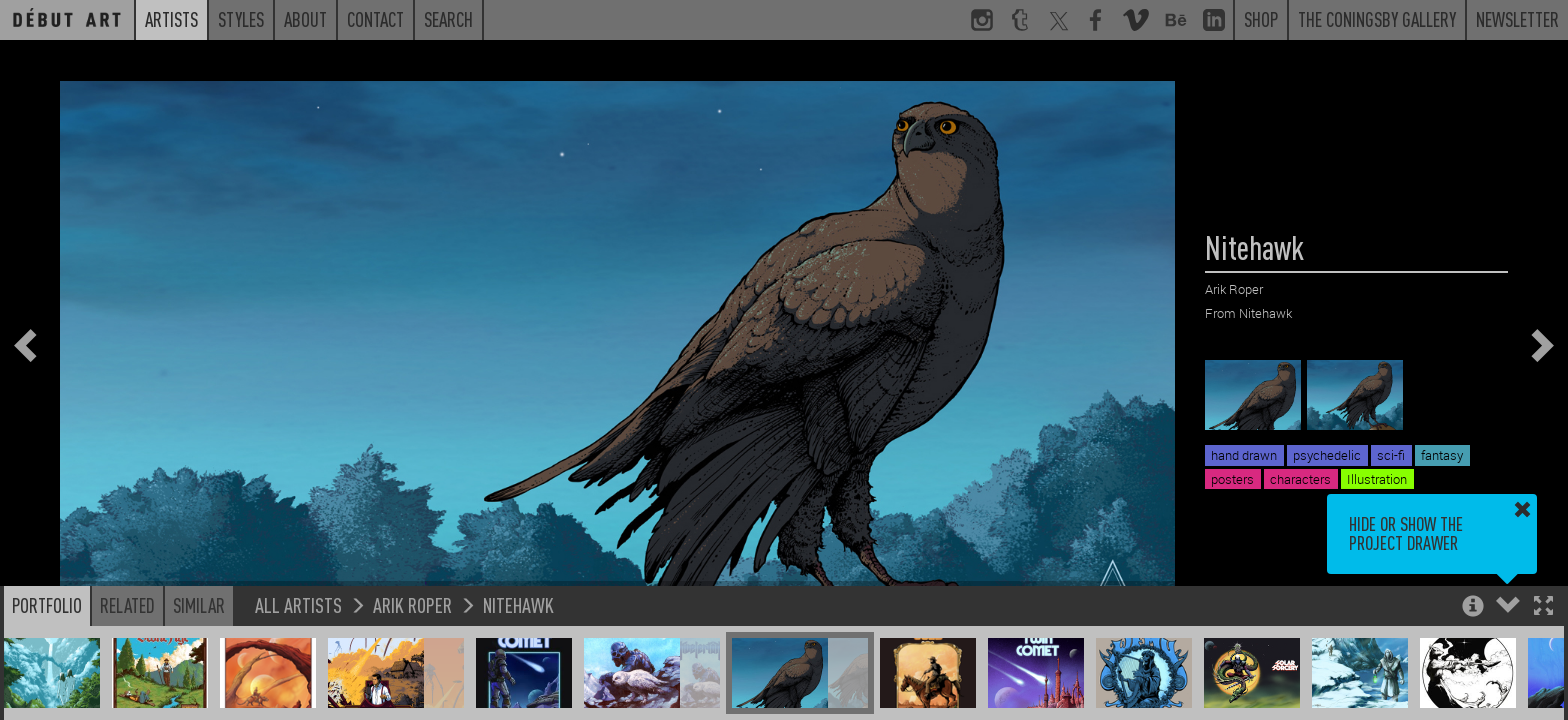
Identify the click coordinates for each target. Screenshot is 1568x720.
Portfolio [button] (47, 605)
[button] (1543, 607)
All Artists (298, 604)
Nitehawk (518, 604)
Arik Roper (412, 604)
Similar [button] (199, 605)
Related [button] (127, 605)
